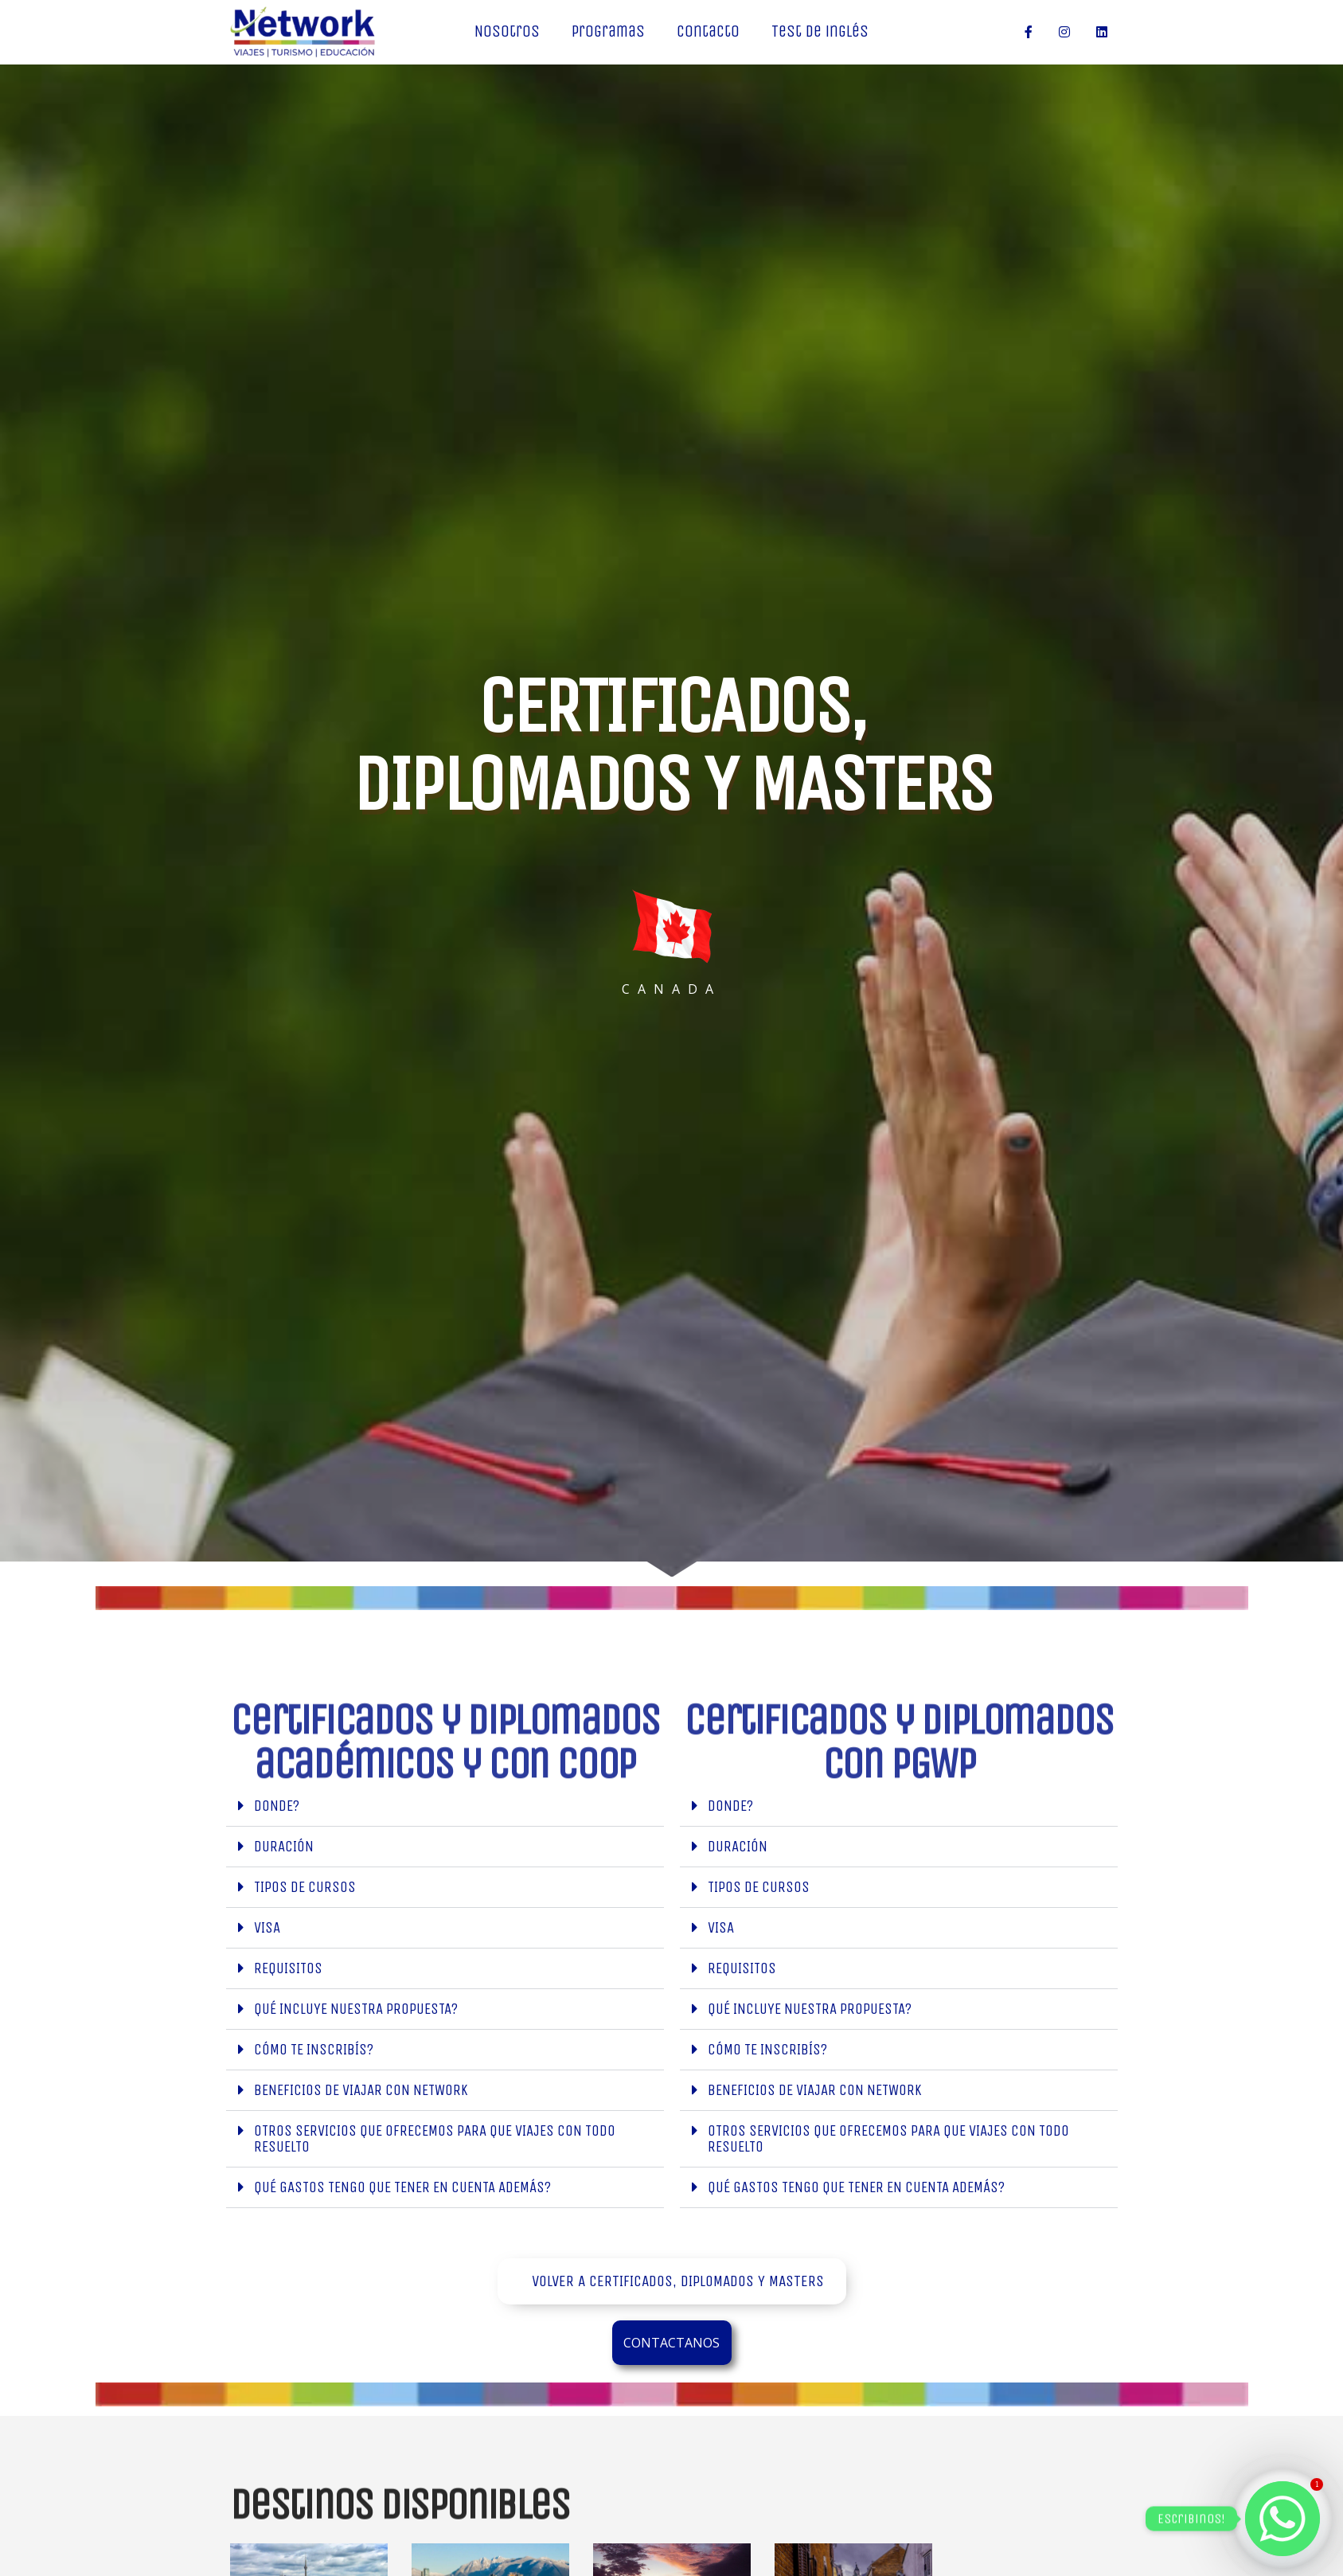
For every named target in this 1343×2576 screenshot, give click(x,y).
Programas (608, 31)
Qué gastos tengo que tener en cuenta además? (402, 2187)
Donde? (276, 1805)
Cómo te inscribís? (313, 2049)
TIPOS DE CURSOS (305, 1887)
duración (284, 1846)
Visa (267, 1927)
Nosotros (507, 31)
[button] (445, 1806)
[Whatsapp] (1282, 2518)
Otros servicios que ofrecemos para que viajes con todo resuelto (434, 2138)
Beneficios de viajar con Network (361, 2090)
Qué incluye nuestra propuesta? (356, 2008)
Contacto (708, 31)
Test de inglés (820, 31)
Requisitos (288, 1968)
